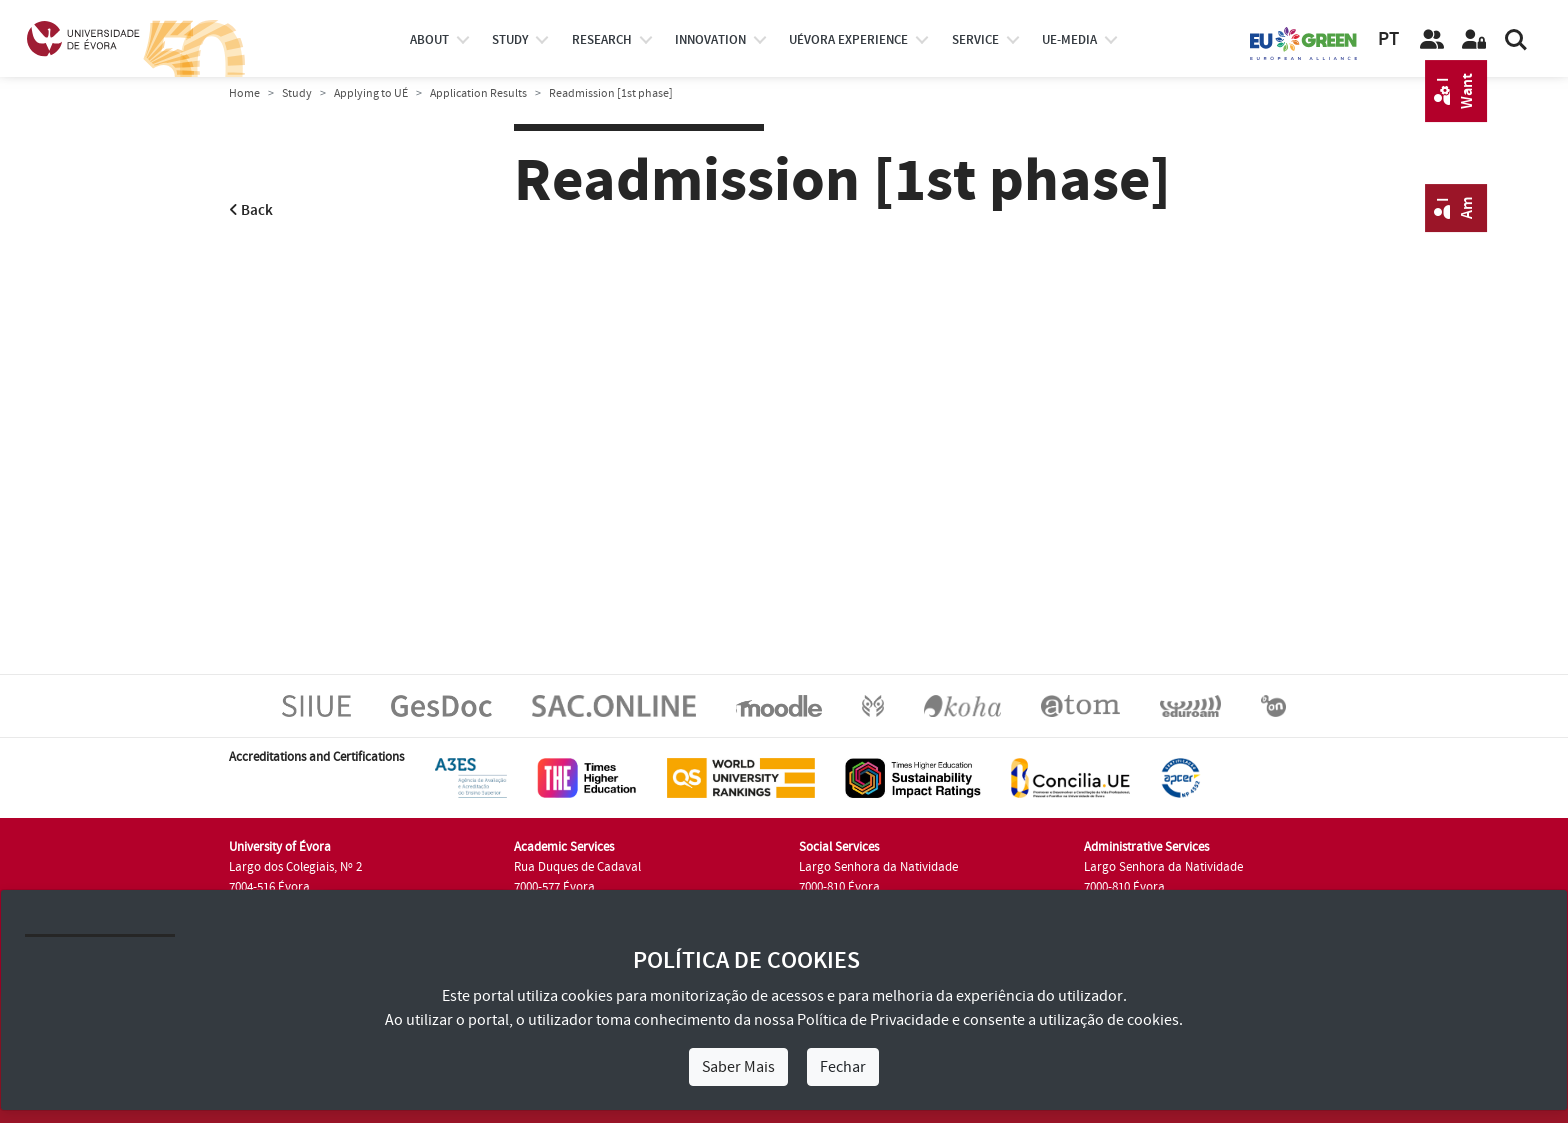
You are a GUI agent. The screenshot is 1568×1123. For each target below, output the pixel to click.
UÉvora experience (848, 40)
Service (975, 40)
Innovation (710, 40)
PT (1388, 39)
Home (244, 93)
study (510, 40)
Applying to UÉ (371, 93)
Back (251, 210)
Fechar (843, 1067)
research (602, 40)
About (429, 40)
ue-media (1069, 40)
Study (297, 93)
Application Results (478, 93)
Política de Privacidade (873, 1020)
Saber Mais (738, 1067)
